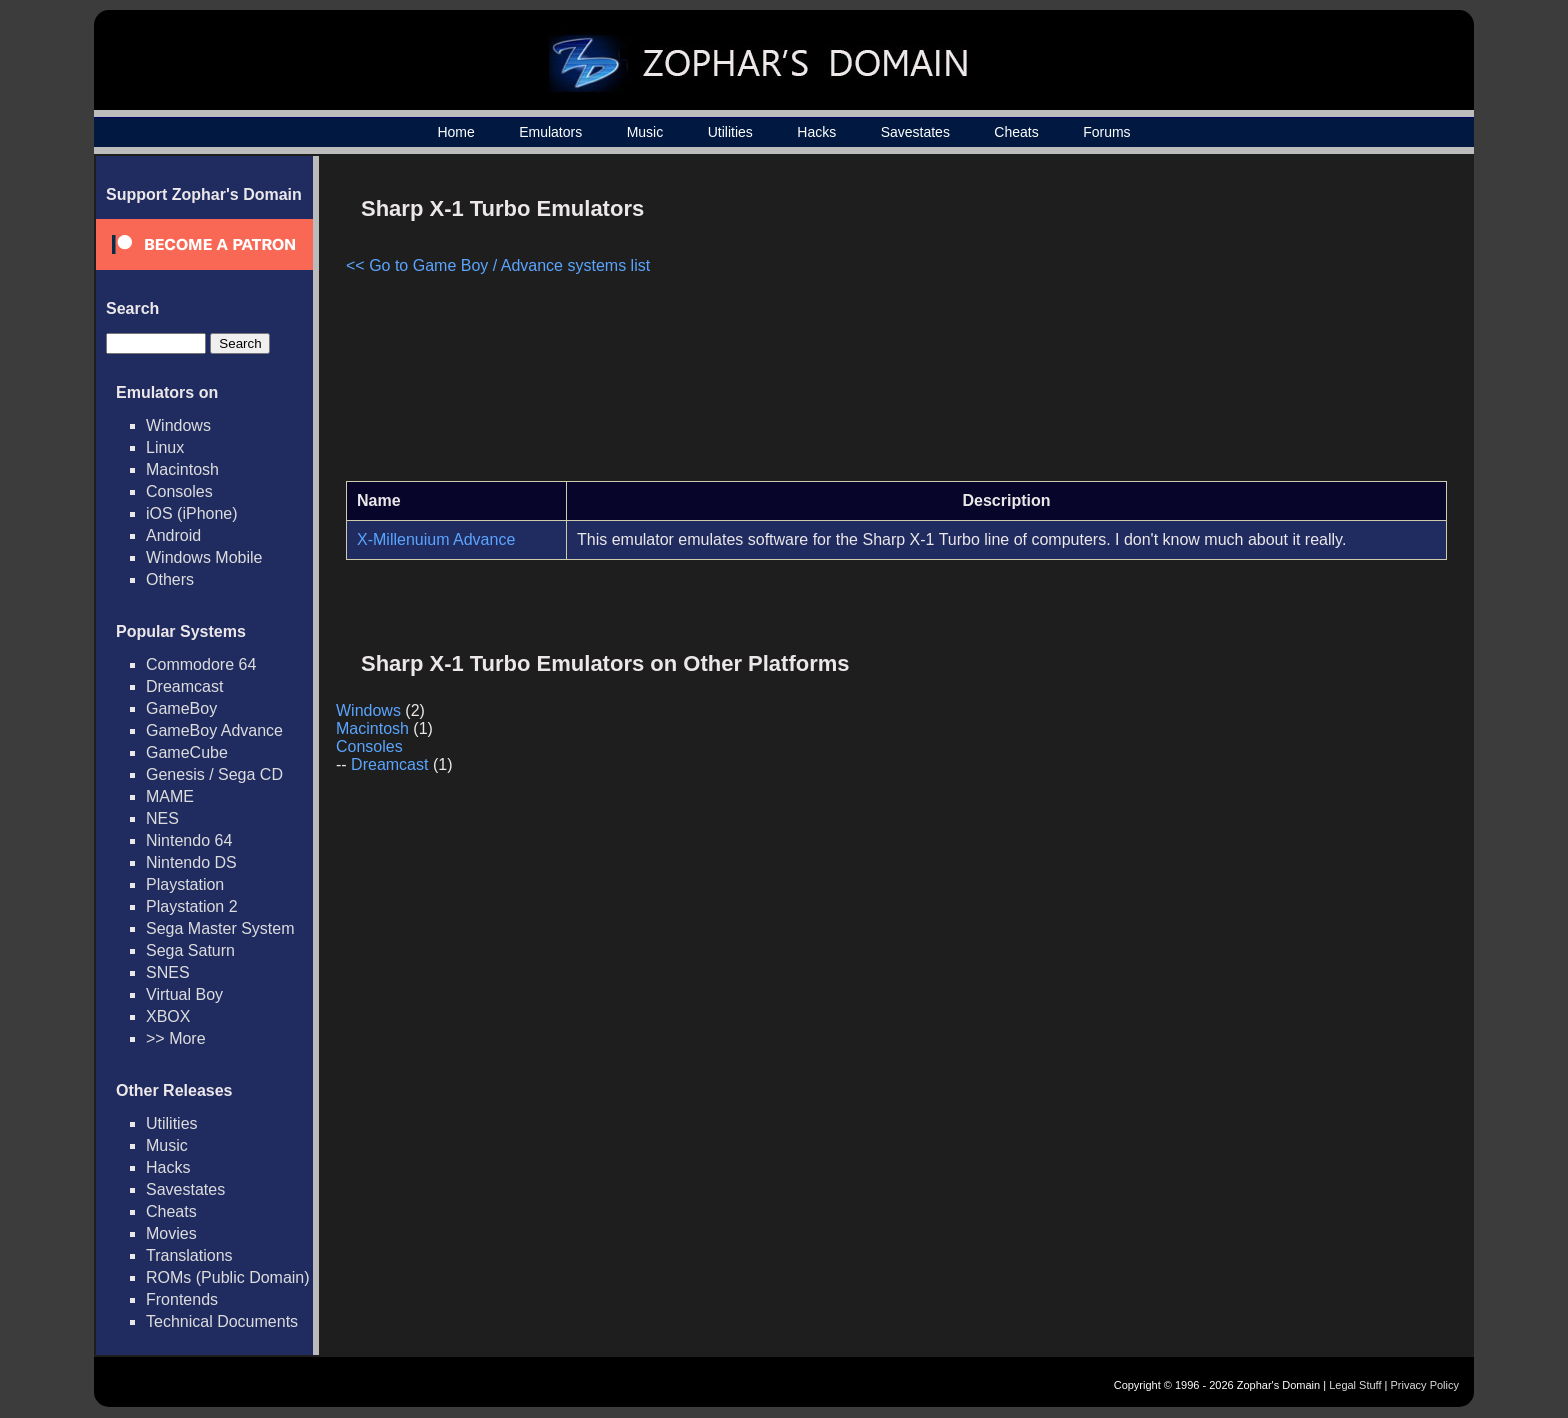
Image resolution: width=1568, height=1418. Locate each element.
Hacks (816, 132)
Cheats (1016, 132)
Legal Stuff (1355, 1385)
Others (170, 579)
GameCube (187, 752)
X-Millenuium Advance (436, 539)
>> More (176, 1038)
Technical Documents (222, 1321)
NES (162, 818)
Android (173, 535)
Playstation (185, 884)
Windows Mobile (204, 557)
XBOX (168, 1016)
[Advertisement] (1277, 326)
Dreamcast (184, 686)
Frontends (182, 1299)
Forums (1106, 132)
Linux (165, 447)
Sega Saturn (190, 950)
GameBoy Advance (214, 730)
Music (645, 132)
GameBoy (181, 708)
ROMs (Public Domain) (228, 1277)
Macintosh (182, 469)
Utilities (730, 132)
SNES (168, 972)
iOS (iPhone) (192, 513)
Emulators (550, 132)
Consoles (179, 491)
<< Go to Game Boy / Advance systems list (498, 265)
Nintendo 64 (189, 840)
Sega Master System (220, 928)
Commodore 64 (201, 664)
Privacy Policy (1425, 1385)
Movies (171, 1233)
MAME (170, 796)
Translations (189, 1255)
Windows (178, 425)
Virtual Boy (184, 994)
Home (455, 132)
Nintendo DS (191, 862)
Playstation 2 (192, 906)
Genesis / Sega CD (214, 774)
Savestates (915, 132)
